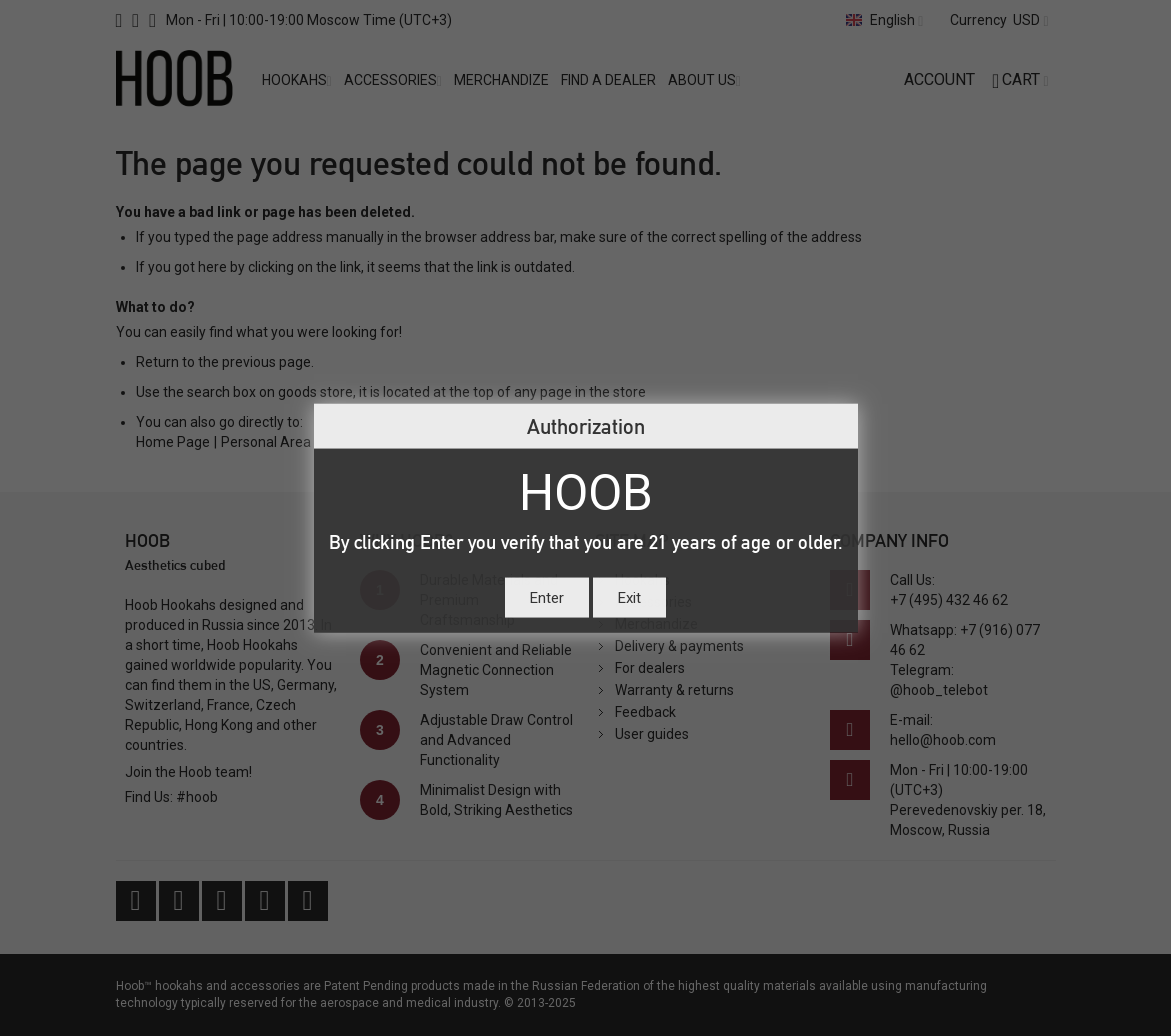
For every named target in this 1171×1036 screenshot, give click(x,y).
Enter (547, 597)
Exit (629, 597)
